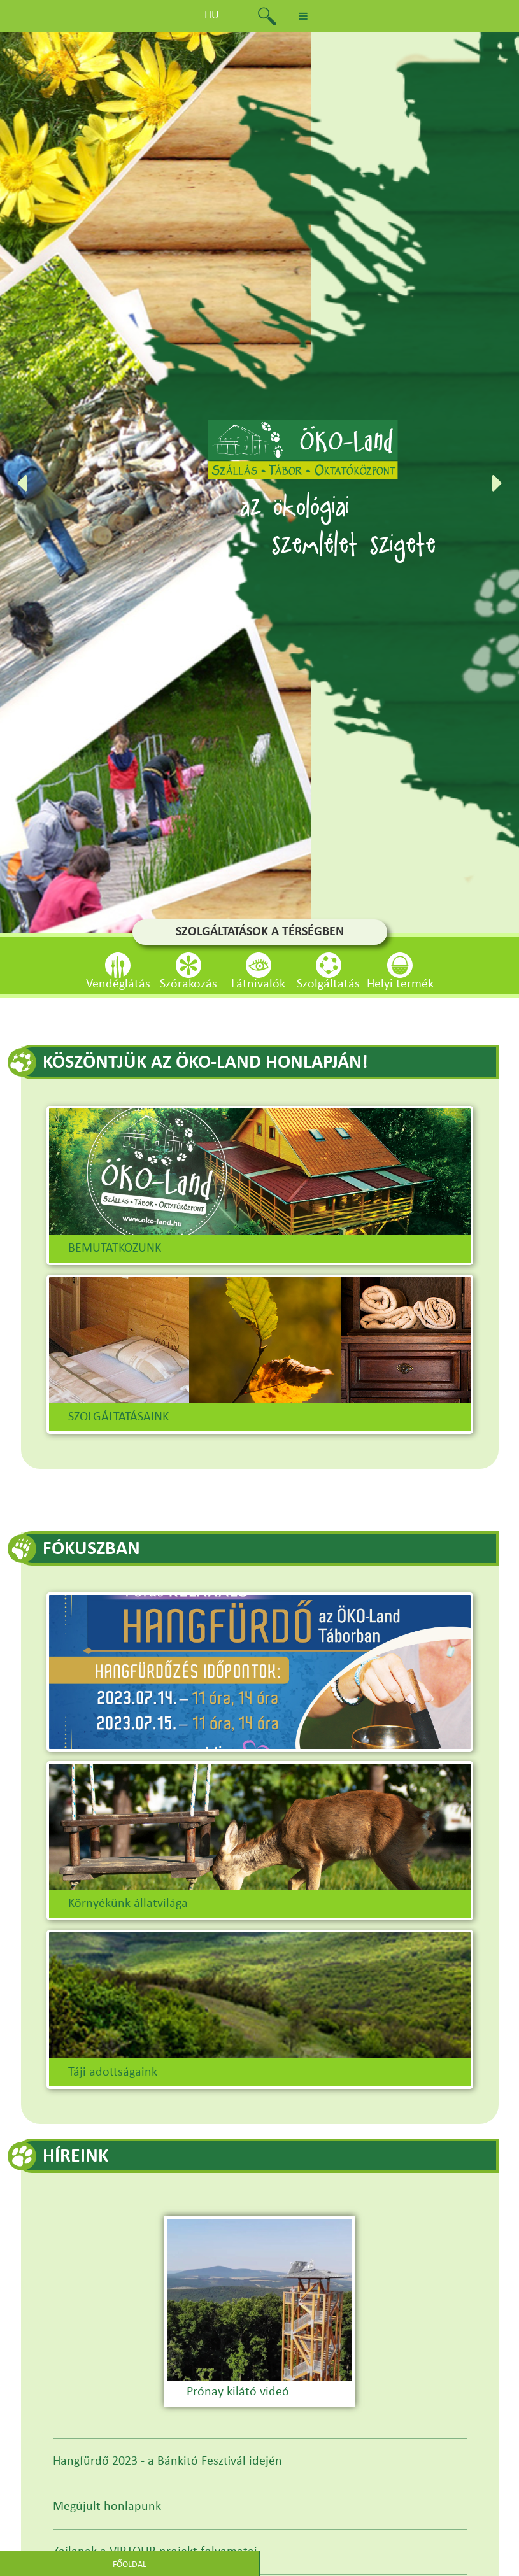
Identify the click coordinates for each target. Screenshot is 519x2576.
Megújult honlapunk (107, 2506)
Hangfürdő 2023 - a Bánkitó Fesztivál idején (167, 2461)
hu (211, 16)
